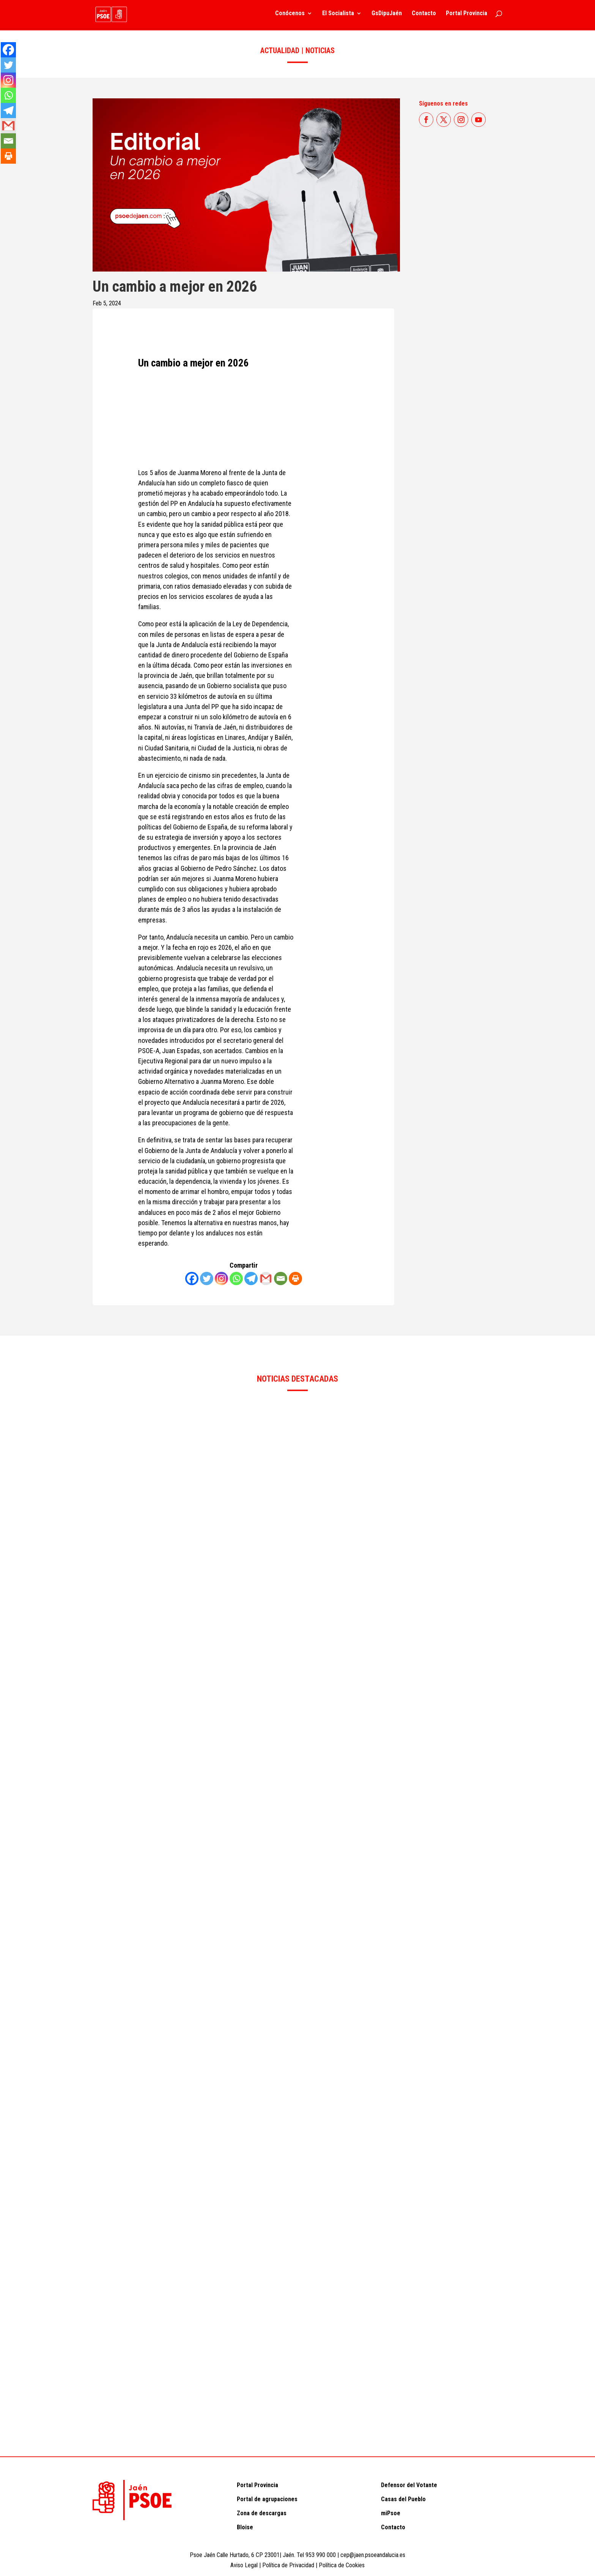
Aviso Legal (244, 2565)
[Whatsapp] (236, 1278)
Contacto (424, 16)
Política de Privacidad (289, 2565)
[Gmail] (265, 1278)
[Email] (280, 1278)
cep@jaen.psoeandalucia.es (372, 2555)
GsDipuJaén (386, 16)
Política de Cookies (342, 2565)
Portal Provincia (466, 16)
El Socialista (338, 16)
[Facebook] (191, 1278)
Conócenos (290, 16)
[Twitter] (206, 1278)
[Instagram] (221, 1278)
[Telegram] (251, 1278)
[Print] (295, 1278)
